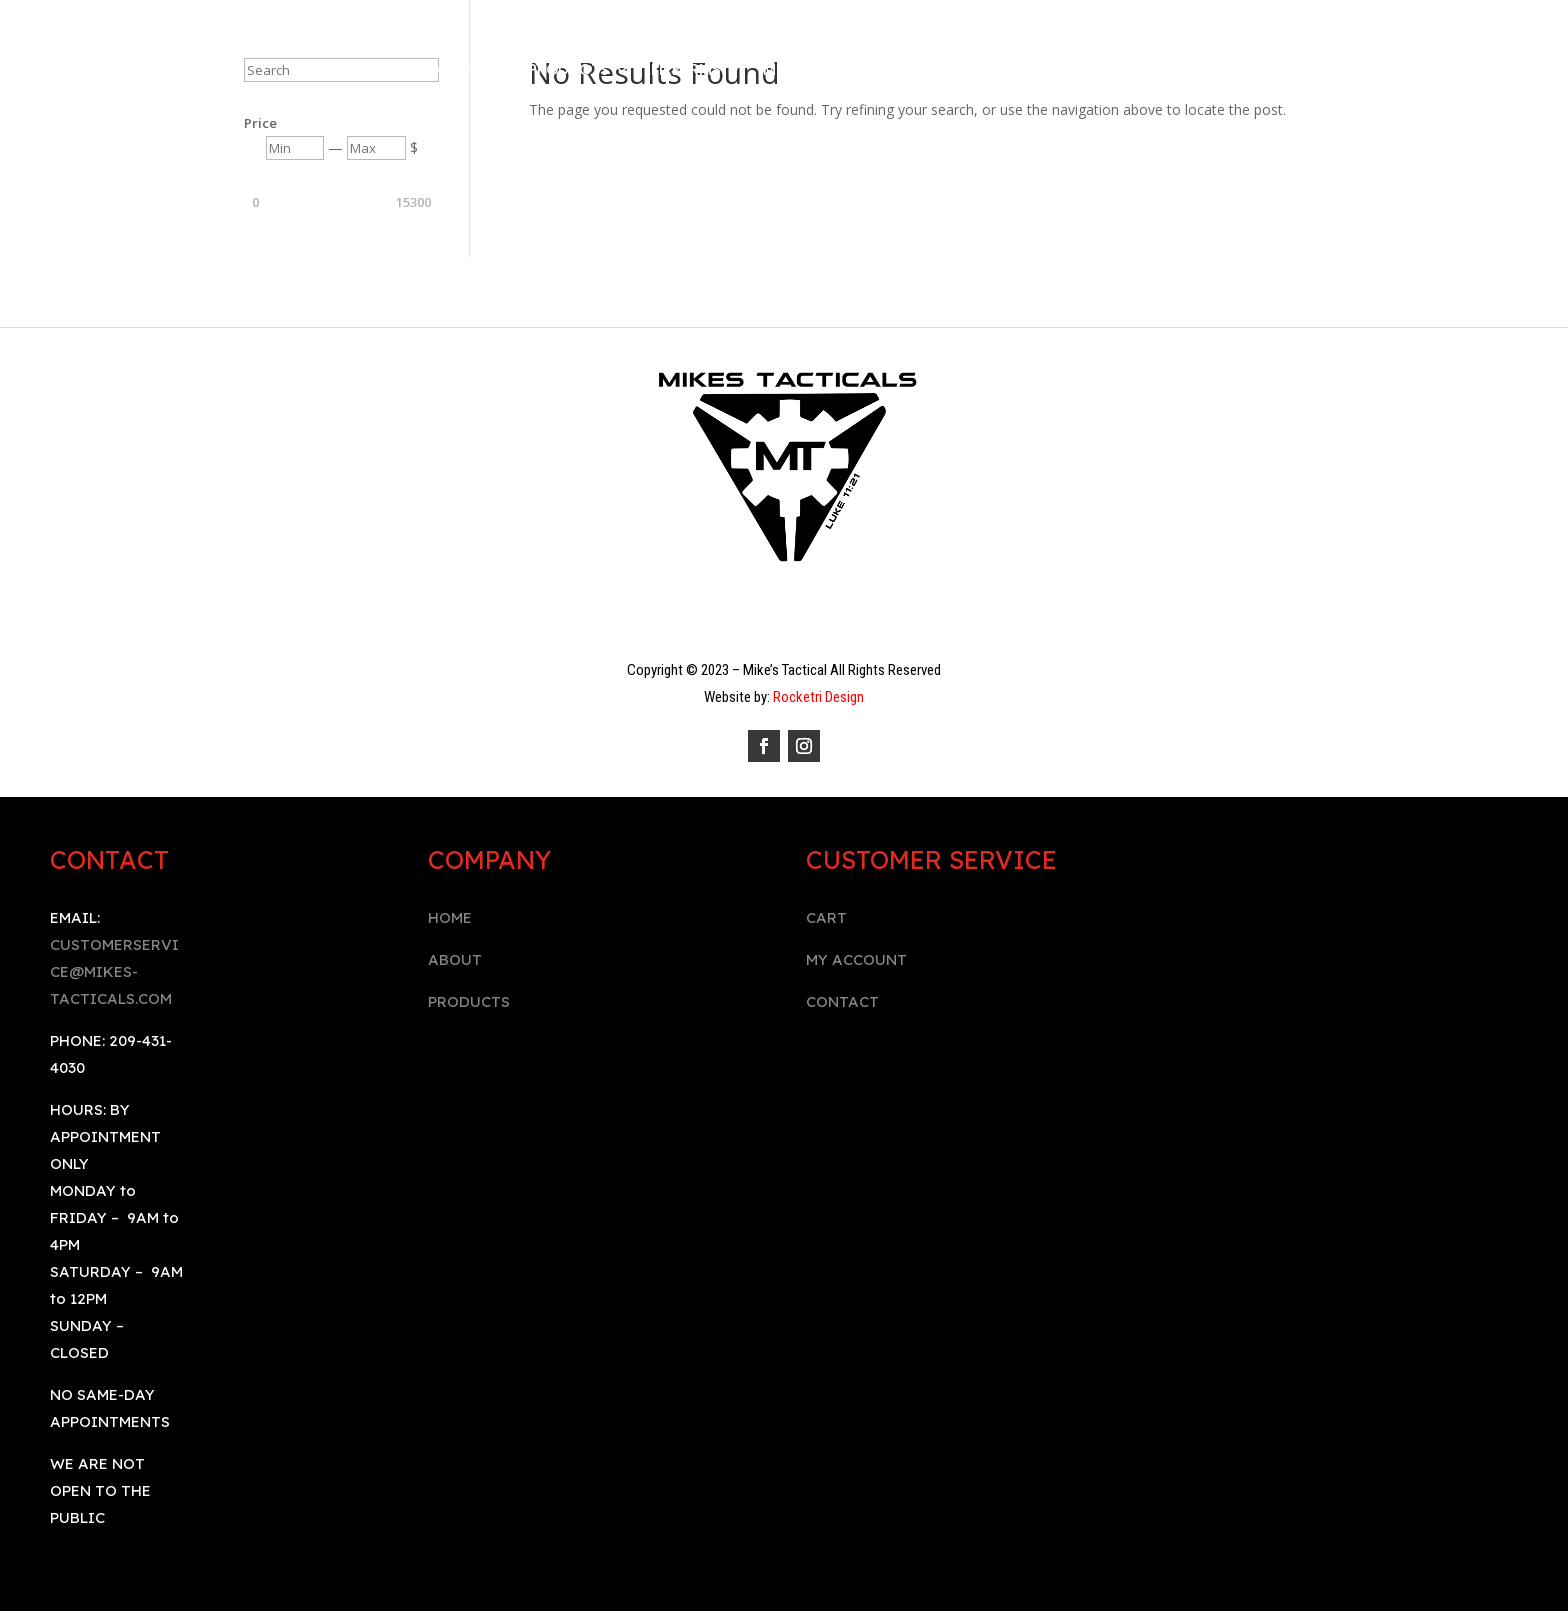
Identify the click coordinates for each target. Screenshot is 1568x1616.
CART (826, 917)
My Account (814, 71)
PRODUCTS (469, 1001)
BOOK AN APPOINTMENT (1134, 71)
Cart (1004, 71)
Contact (924, 71)
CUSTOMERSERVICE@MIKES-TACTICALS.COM (114, 971)
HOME (450, 917)
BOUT (460, 959)
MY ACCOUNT (856, 959)
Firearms (686, 71)
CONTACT (842, 1001)
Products (568, 71)
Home (366, 71)
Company (448, 71)
